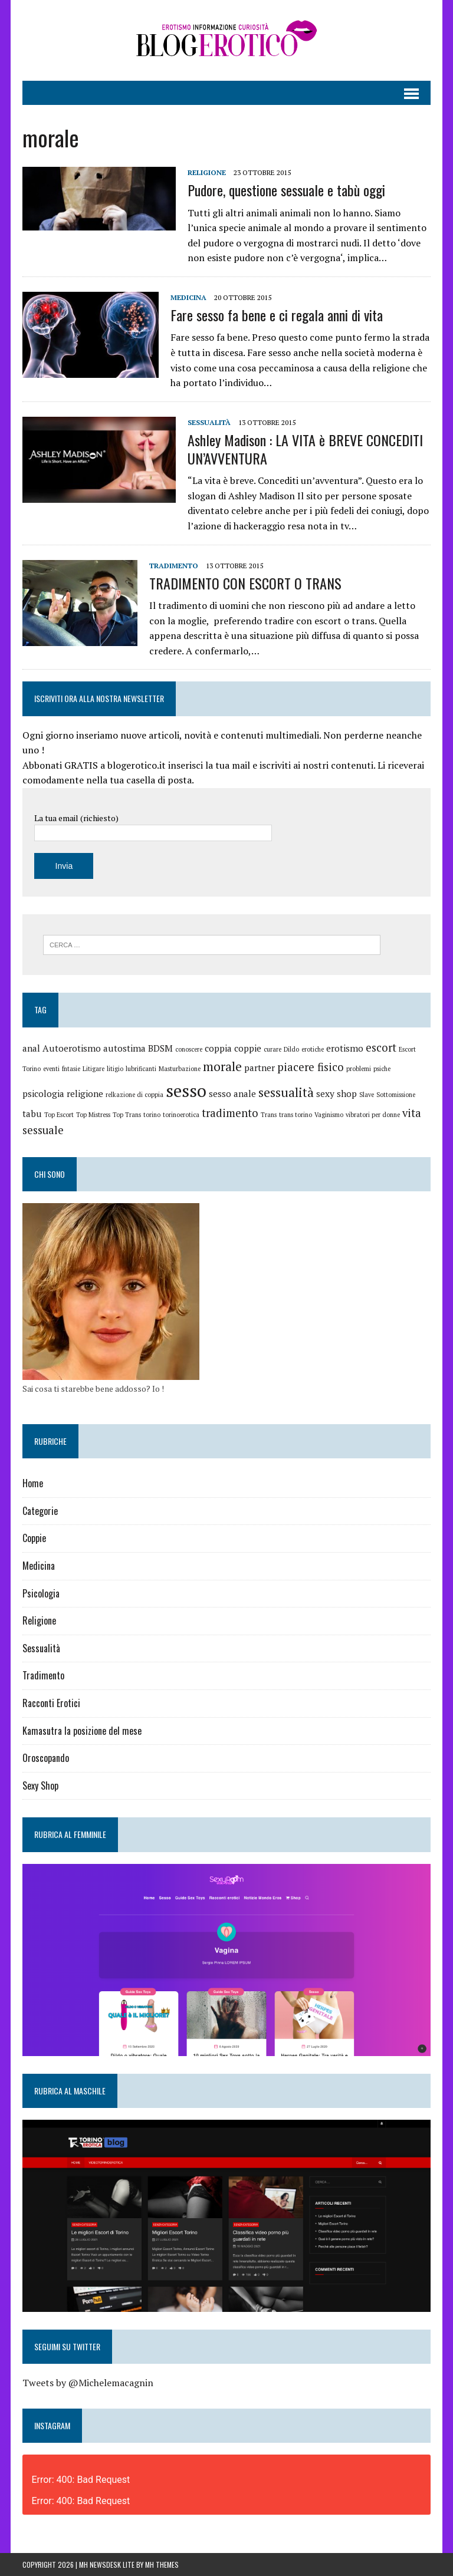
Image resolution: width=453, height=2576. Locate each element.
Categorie (40, 1511)
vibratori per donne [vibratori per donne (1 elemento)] (373, 1115)
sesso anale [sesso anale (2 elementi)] (232, 1093)
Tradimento (173, 565)
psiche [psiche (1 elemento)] (381, 1069)
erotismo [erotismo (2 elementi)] (344, 1048)
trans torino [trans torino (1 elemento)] (295, 1115)
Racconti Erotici (51, 1703)
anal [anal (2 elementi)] (31, 1048)
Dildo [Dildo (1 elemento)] (291, 1049)
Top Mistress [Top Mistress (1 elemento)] (93, 1115)
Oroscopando (45, 1758)
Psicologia (41, 1593)
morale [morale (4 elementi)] (222, 1066)
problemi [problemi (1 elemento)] (358, 1069)
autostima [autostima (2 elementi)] (124, 1048)
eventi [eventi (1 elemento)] (51, 1069)
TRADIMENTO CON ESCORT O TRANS (245, 583)
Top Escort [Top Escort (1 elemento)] (59, 1115)
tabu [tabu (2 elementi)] (32, 1113)
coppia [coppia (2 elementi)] (218, 1048)
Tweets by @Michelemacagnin (87, 2382)
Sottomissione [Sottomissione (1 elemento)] (395, 1095)
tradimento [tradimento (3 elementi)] (230, 1113)
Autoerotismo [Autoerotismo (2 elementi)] (71, 1048)
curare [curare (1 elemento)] (272, 1049)
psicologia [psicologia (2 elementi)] (43, 1093)
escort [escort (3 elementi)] (381, 1047)
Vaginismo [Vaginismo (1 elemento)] (328, 1115)
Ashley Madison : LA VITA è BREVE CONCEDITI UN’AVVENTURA (305, 449)
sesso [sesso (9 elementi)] (186, 1090)
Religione (207, 172)
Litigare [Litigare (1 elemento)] (93, 1069)
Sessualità (209, 422)
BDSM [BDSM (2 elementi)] (160, 1048)
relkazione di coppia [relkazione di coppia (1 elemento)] (134, 1095)
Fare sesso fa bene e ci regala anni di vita (276, 314)
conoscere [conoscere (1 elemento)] (188, 1049)
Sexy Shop (40, 1785)
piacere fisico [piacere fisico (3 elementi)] (310, 1067)
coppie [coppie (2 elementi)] (247, 1048)
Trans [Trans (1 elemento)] (269, 1115)
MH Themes (162, 2564)
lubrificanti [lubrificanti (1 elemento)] (141, 1069)
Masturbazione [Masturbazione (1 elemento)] (180, 1069)
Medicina (188, 297)
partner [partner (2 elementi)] (259, 1067)
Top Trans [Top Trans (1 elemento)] (127, 1115)
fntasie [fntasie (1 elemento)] (71, 1069)
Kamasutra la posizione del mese (82, 1731)
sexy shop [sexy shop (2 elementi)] (336, 1093)
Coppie (34, 1538)
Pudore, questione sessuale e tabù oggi (286, 189)
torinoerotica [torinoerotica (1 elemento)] (181, 1115)
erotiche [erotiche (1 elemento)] (312, 1049)
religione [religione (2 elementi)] (85, 1093)
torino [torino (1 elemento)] (151, 1115)
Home (32, 1483)
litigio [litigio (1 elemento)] (115, 1069)
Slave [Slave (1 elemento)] (366, 1095)
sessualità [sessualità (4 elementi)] (286, 1092)
